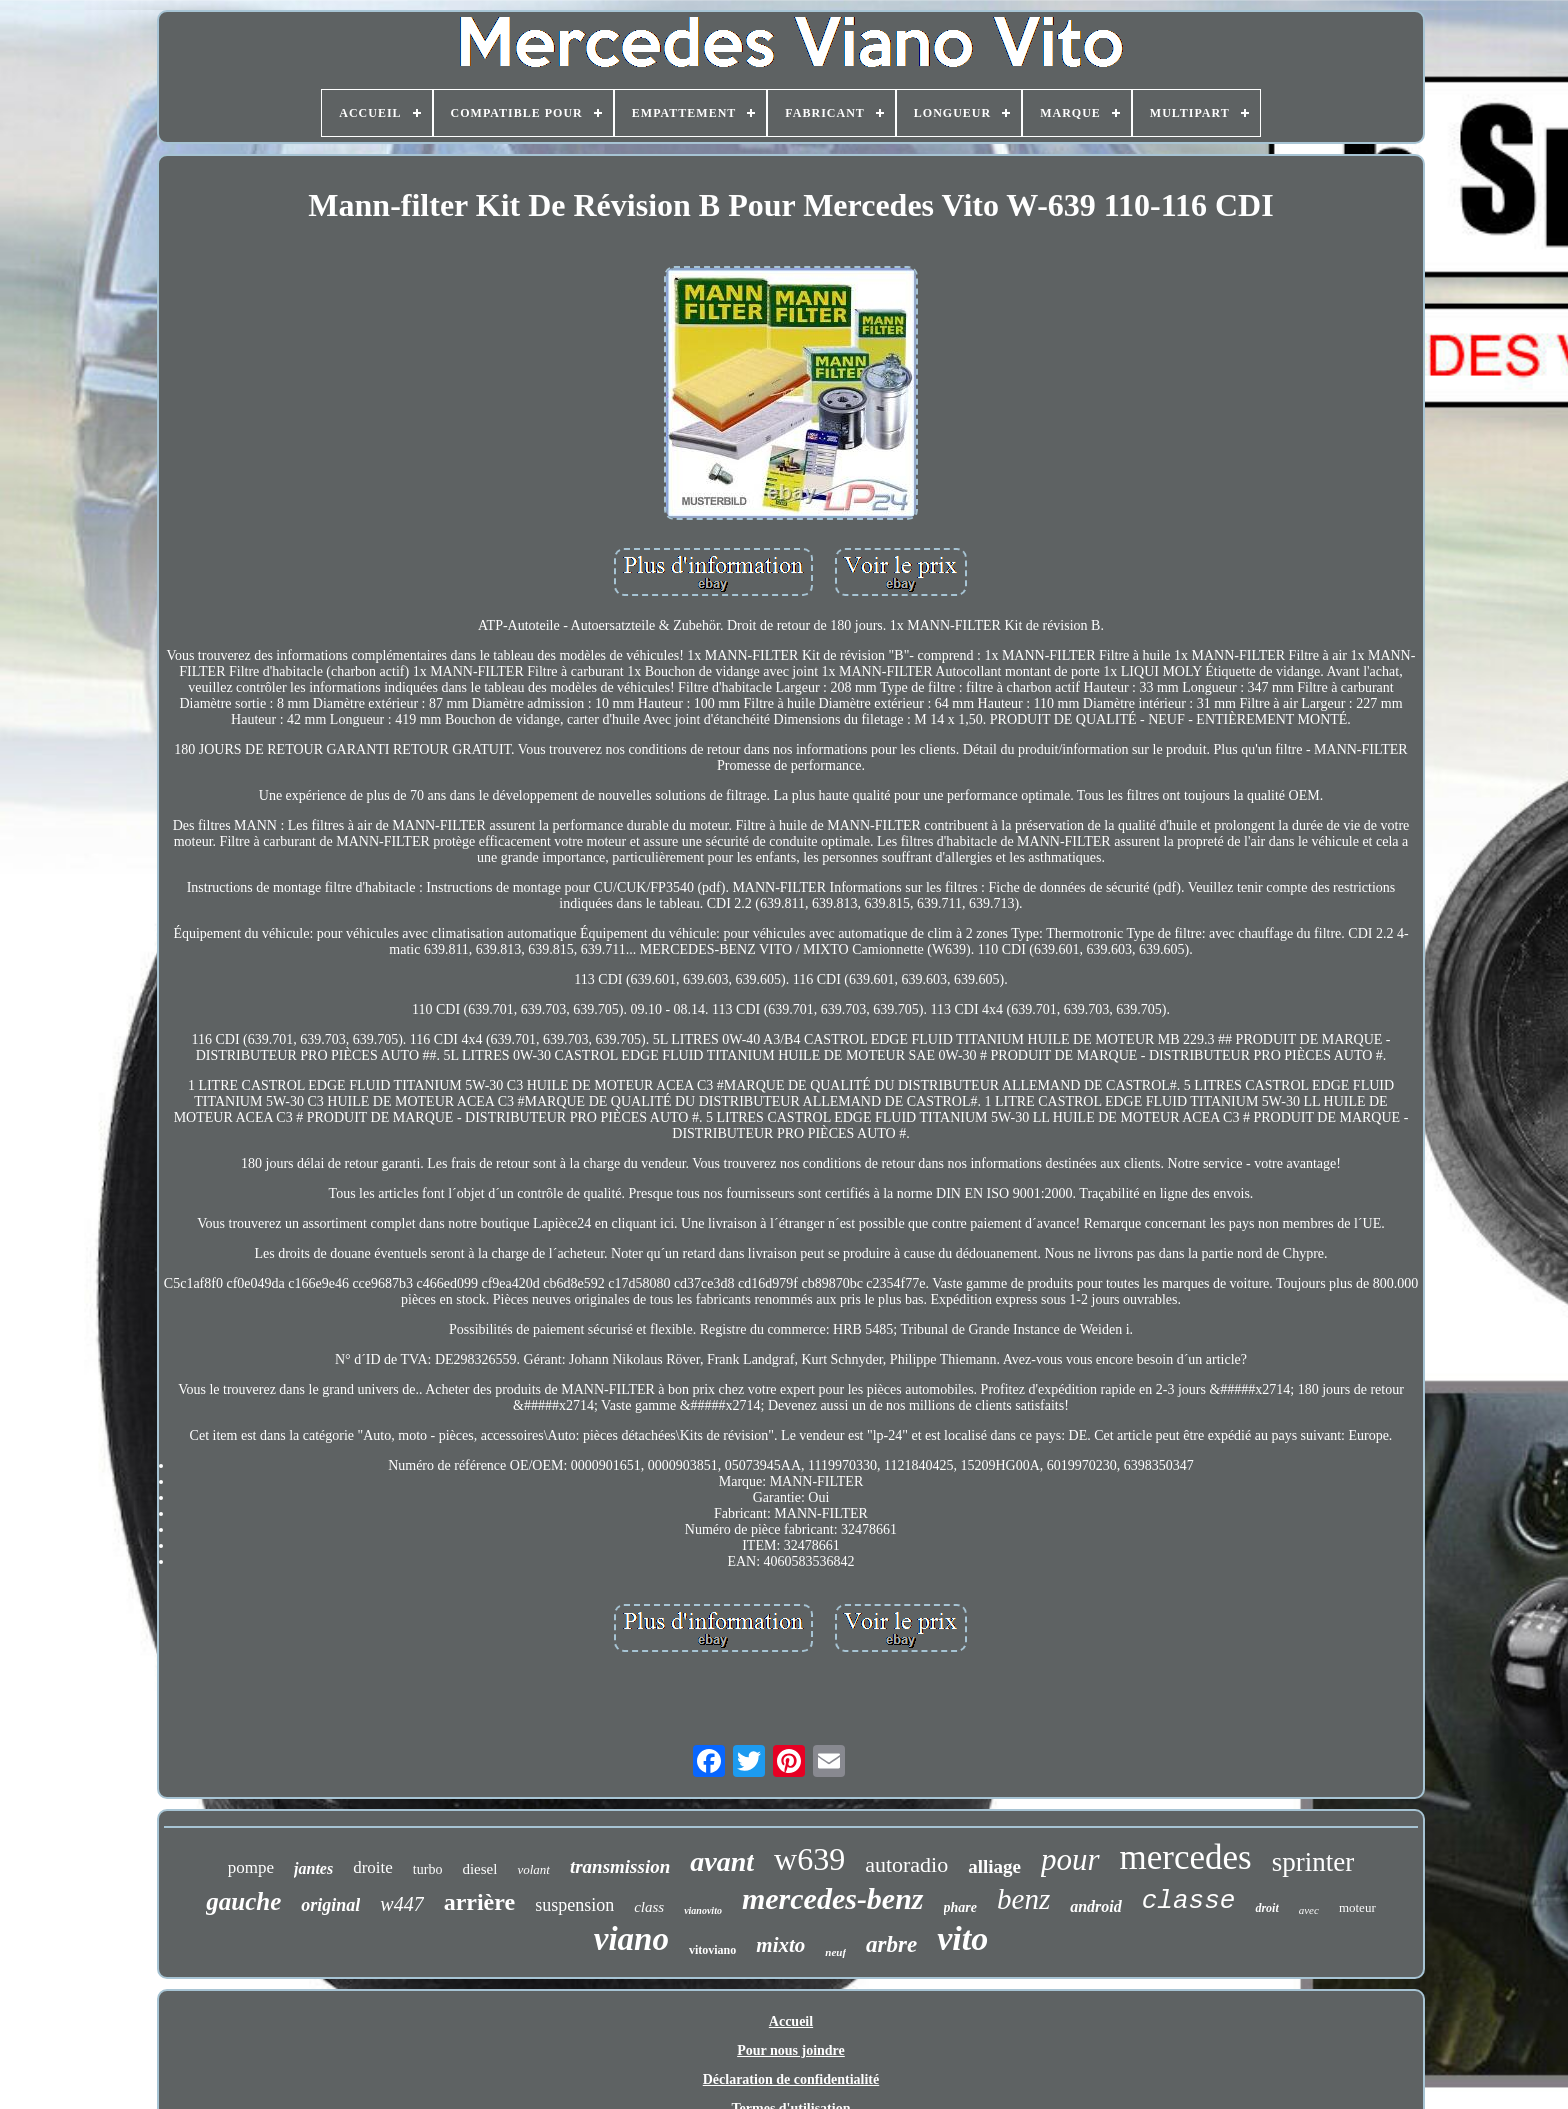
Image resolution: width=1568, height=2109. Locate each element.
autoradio (906, 1864)
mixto (780, 1945)
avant (722, 1861)
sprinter (1313, 1862)
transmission (620, 1866)
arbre (891, 1944)
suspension (574, 1905)
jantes (313, 1868)
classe (1189, 1901)
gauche (243, 1901)
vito (962, 1938)
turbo (428, 1869)
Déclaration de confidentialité (791, 2079)
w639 (809, 1859)
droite (373, 1867)
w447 (401, 1904)
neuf (835, 1952)
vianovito (703, 1910)
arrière (480, 1902)
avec (1309, 1910)
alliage (994, 1866)
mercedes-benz (833, 1898)
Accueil (791, 2021)
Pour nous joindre (791, 2050)
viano (631, 1939)
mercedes (1186, 1857)
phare (960, 1907)
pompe (251, 1867)
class (649, 1907)
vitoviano (712, 1950)
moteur (1357, 1907)
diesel (479, 1869)
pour (1070, 1859)
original (330, 1905)
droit (1266, 1908)
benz (1023, 1899)
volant (533, 1869)
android (1096, 1906)
